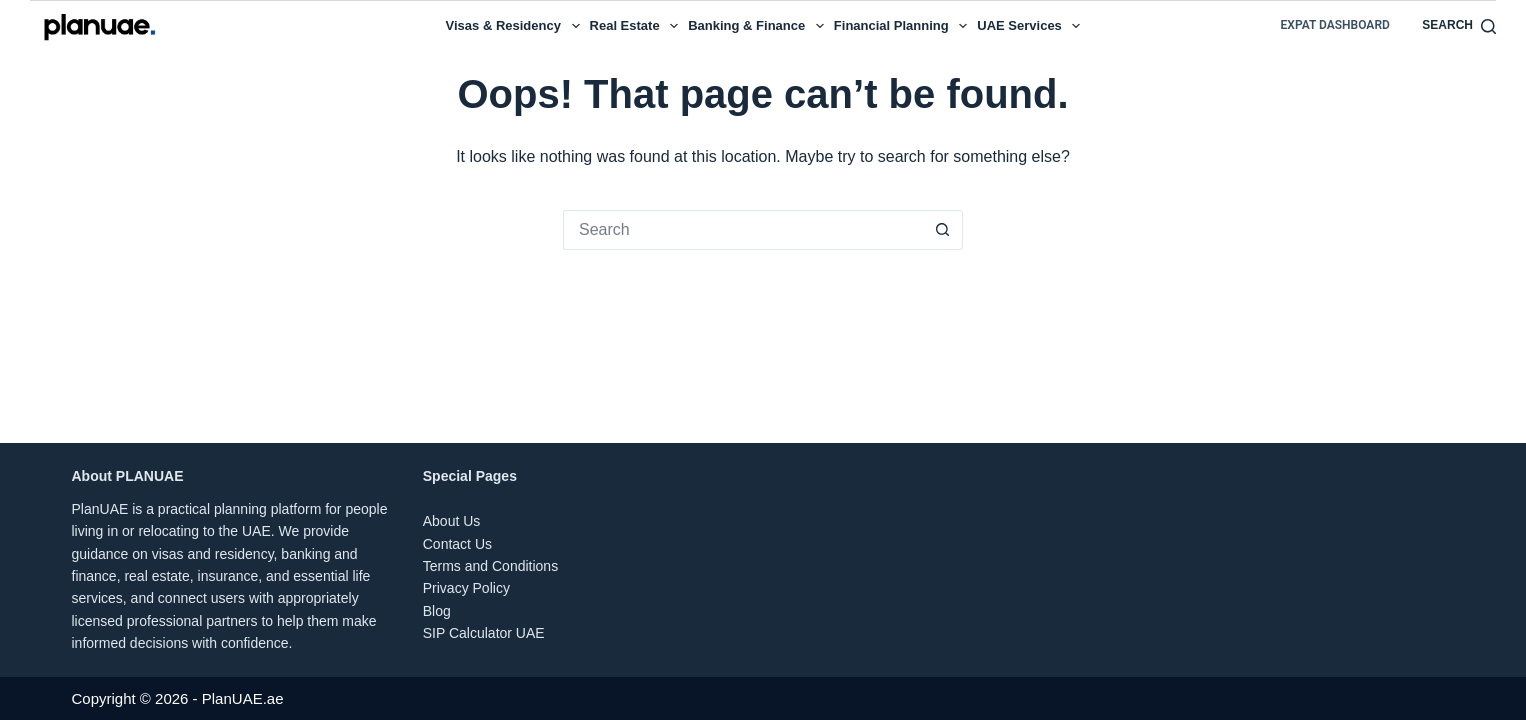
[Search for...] (743, 230)
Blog (437, 611)
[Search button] (943, 230)
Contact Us (457, 544)
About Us (452, 521)
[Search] (1459, 25)
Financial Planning (903, 26)
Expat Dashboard (1335, 25)
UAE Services (1031, 26)
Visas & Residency (515, 26)
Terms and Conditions (490, 566)
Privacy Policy (466, 588)
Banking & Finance (758, 26)
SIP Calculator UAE (484, 633)
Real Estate (637, 26)
